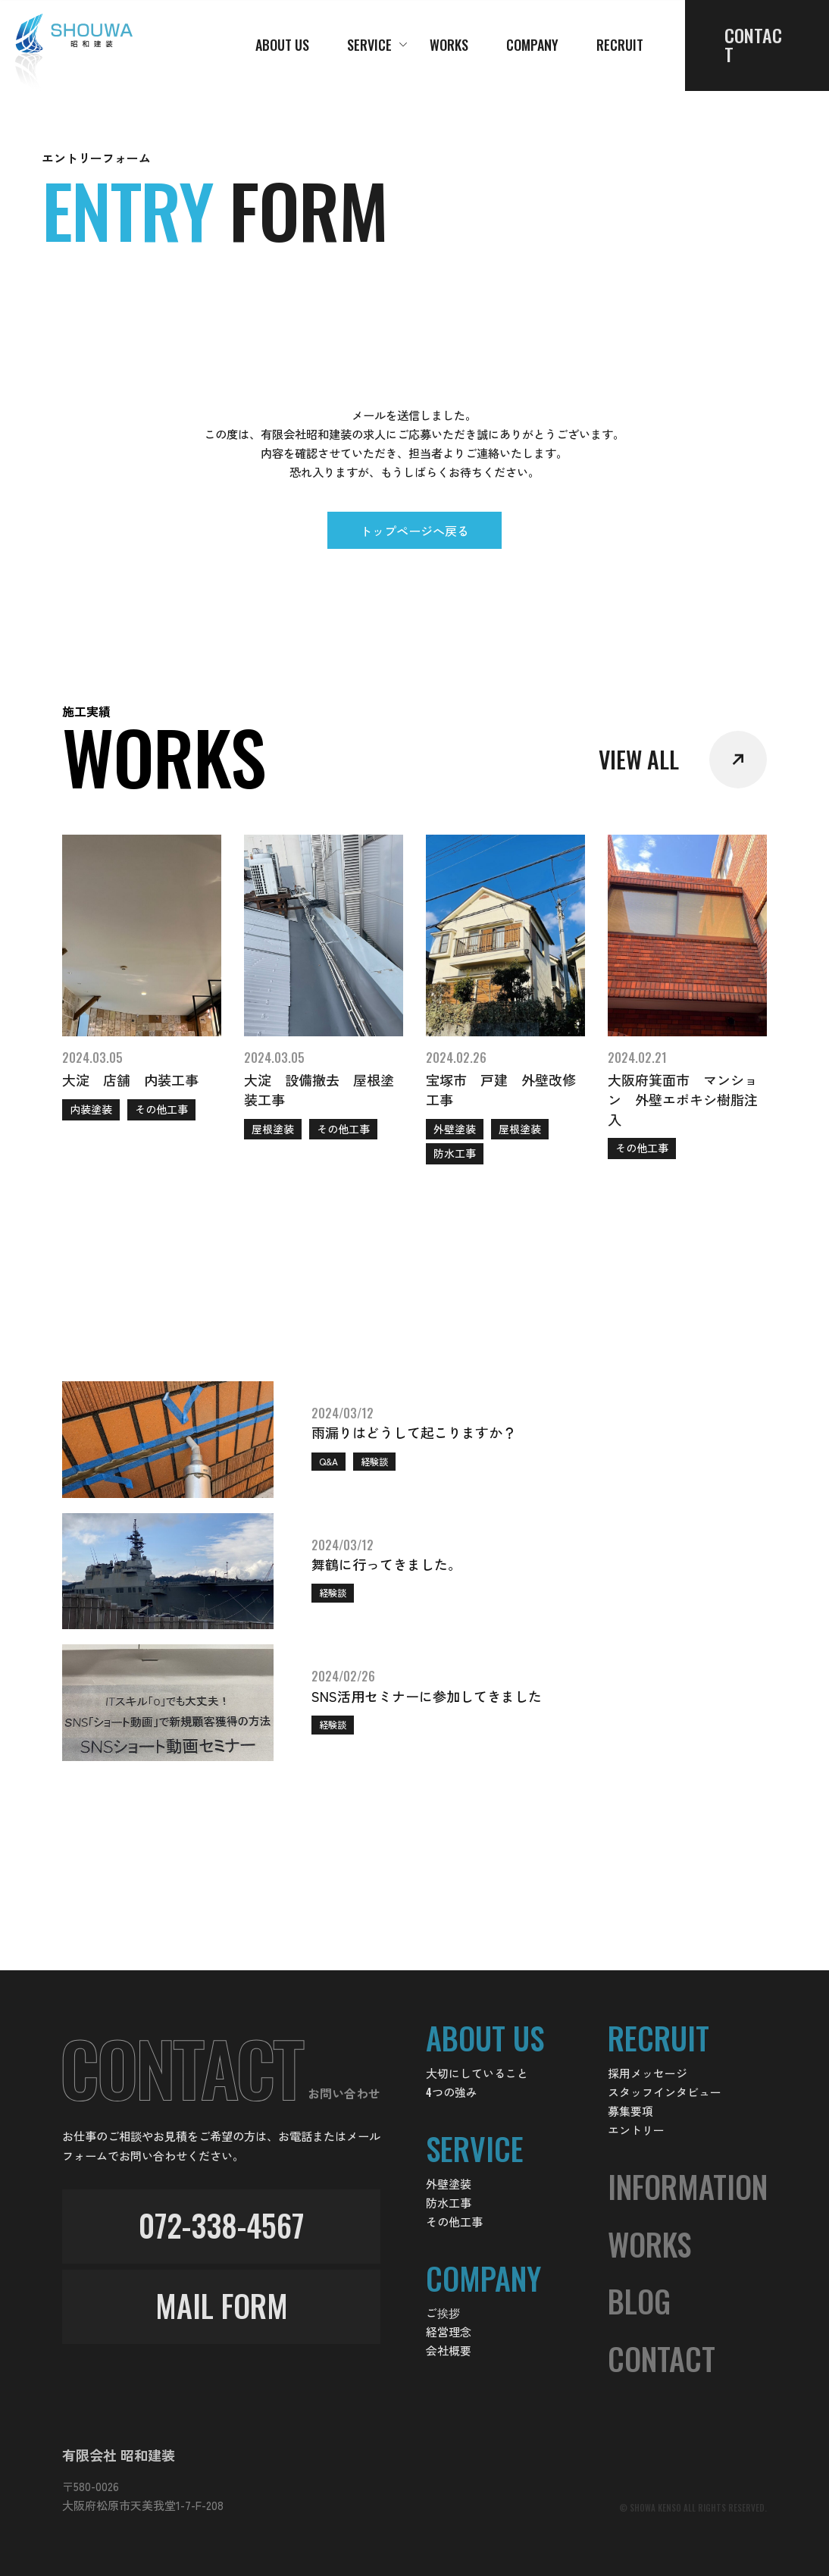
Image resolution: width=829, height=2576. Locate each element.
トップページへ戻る (414, 531)
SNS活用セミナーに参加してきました (426, 1696)
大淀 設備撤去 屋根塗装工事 (319, 1089)
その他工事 (161, 1109)
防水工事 (454, 1153)
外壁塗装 (454, 1128)
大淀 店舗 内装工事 (130, 1079)
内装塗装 (91, 1109)
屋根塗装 (273, 1128)
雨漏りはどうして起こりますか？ (413, 1432)
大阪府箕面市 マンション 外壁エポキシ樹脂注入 (683, 1099)
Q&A (328, 1461)
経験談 (374, 1461)
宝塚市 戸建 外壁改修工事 (501, 1089)
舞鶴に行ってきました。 (386, 1564)
